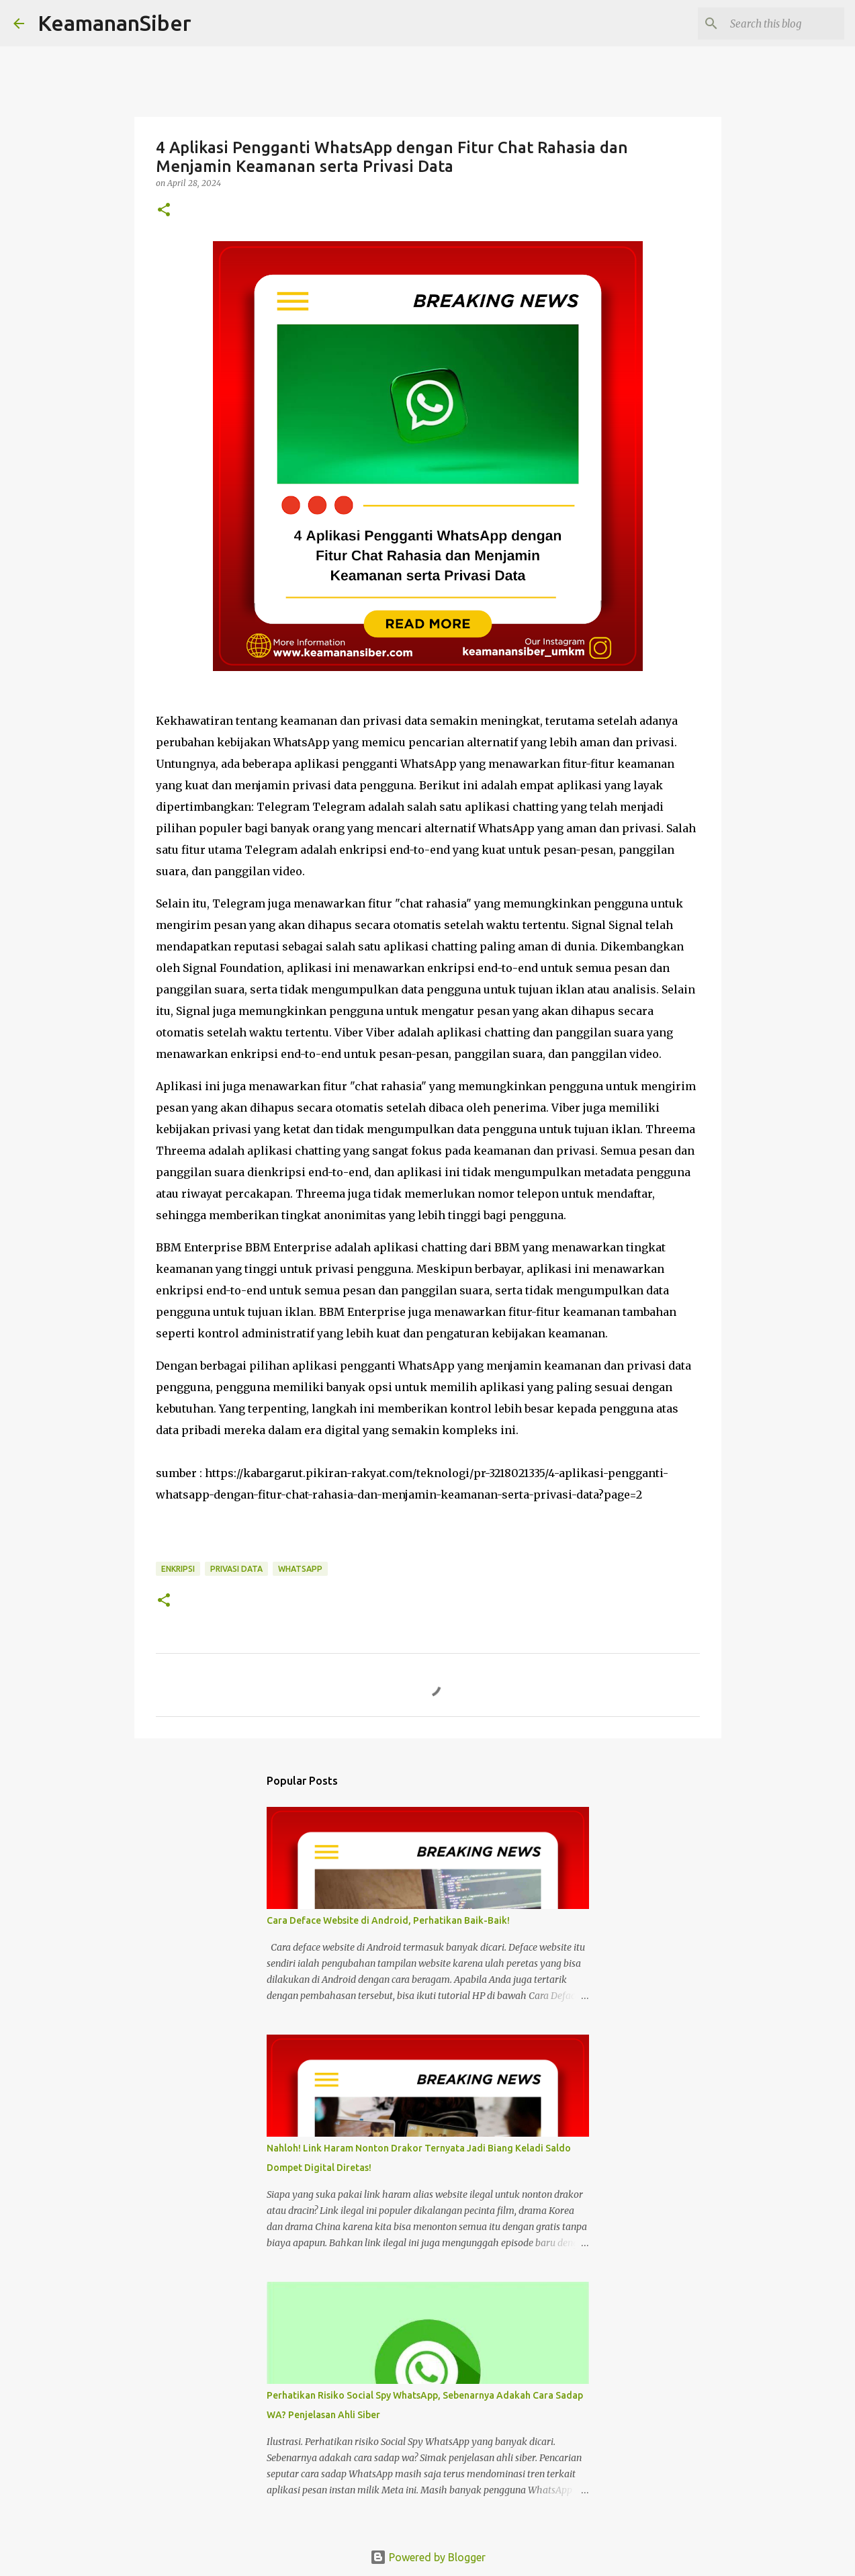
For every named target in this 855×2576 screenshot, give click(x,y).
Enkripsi (178, 1568)
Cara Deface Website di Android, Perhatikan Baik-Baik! (388, 1920)
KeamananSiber (114, 23)
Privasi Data (236, 1568)
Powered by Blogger (428, 2557)
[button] (164, 211)
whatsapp (300, 1568)
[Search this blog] (773, 23)
